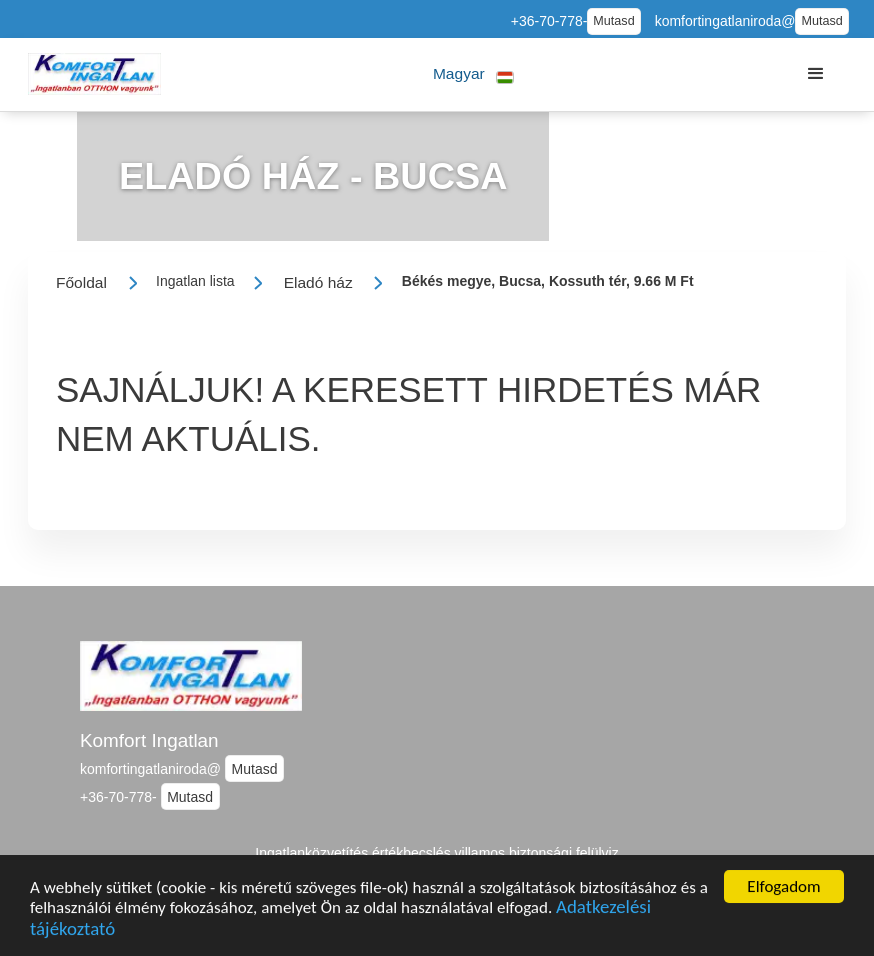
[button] (473, 74)
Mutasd (613, 21)
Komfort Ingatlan (149, 740)
